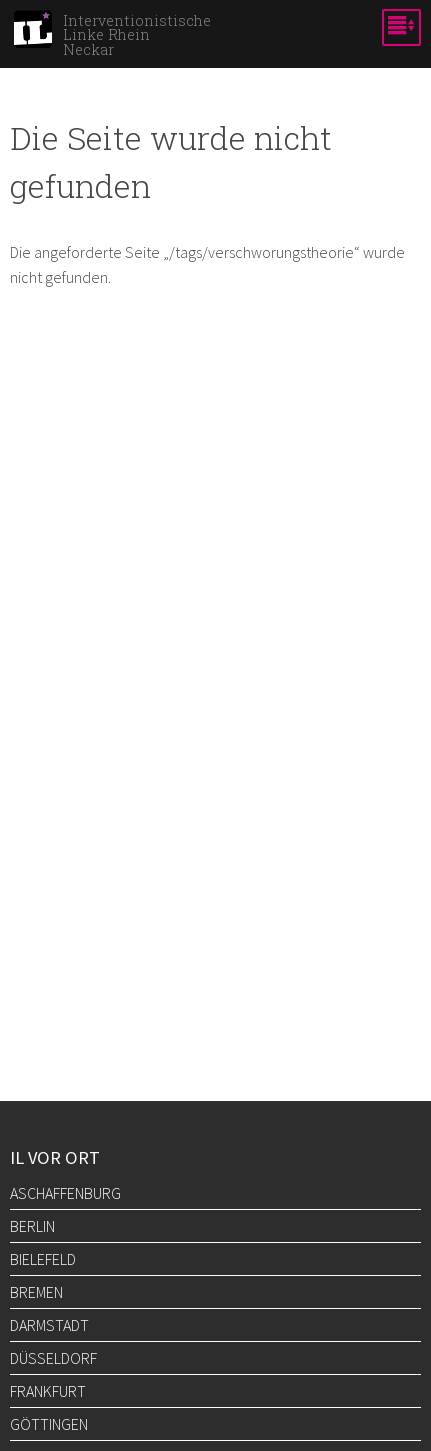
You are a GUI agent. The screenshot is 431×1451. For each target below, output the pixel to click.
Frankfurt (48, 1391)
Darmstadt (49, 1325)
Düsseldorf (53, 1358)
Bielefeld (43, 1259)
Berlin (32, 1226)
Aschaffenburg (65, 1193)
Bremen (36, 1292)
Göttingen (49, 1424)
